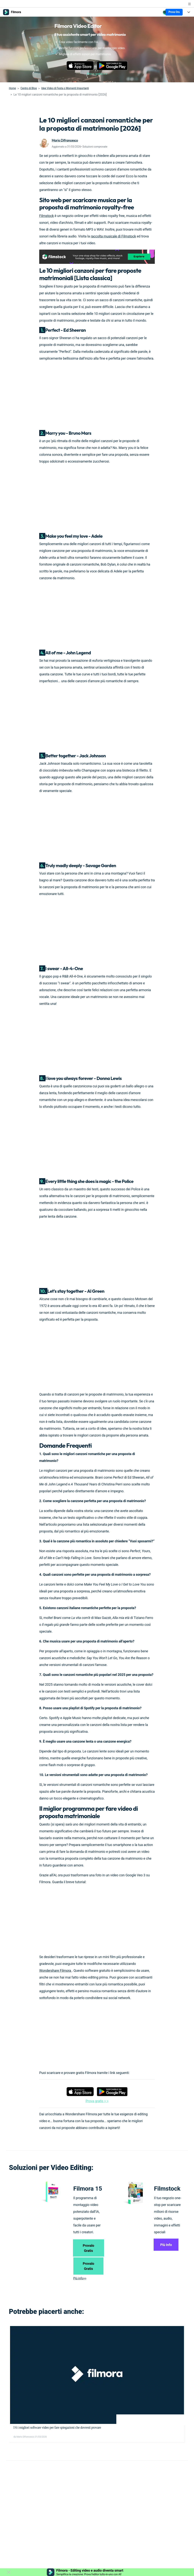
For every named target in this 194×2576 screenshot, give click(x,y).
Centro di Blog (28, 88)
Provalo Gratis (88, 2248)
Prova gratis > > (97, 74)
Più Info (166, 2245)
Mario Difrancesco (65, 140)
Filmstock (46, 216)
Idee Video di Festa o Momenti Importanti (65, 88)
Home (12, 88)
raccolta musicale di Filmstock (113, 236)
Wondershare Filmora (55, 1970)
